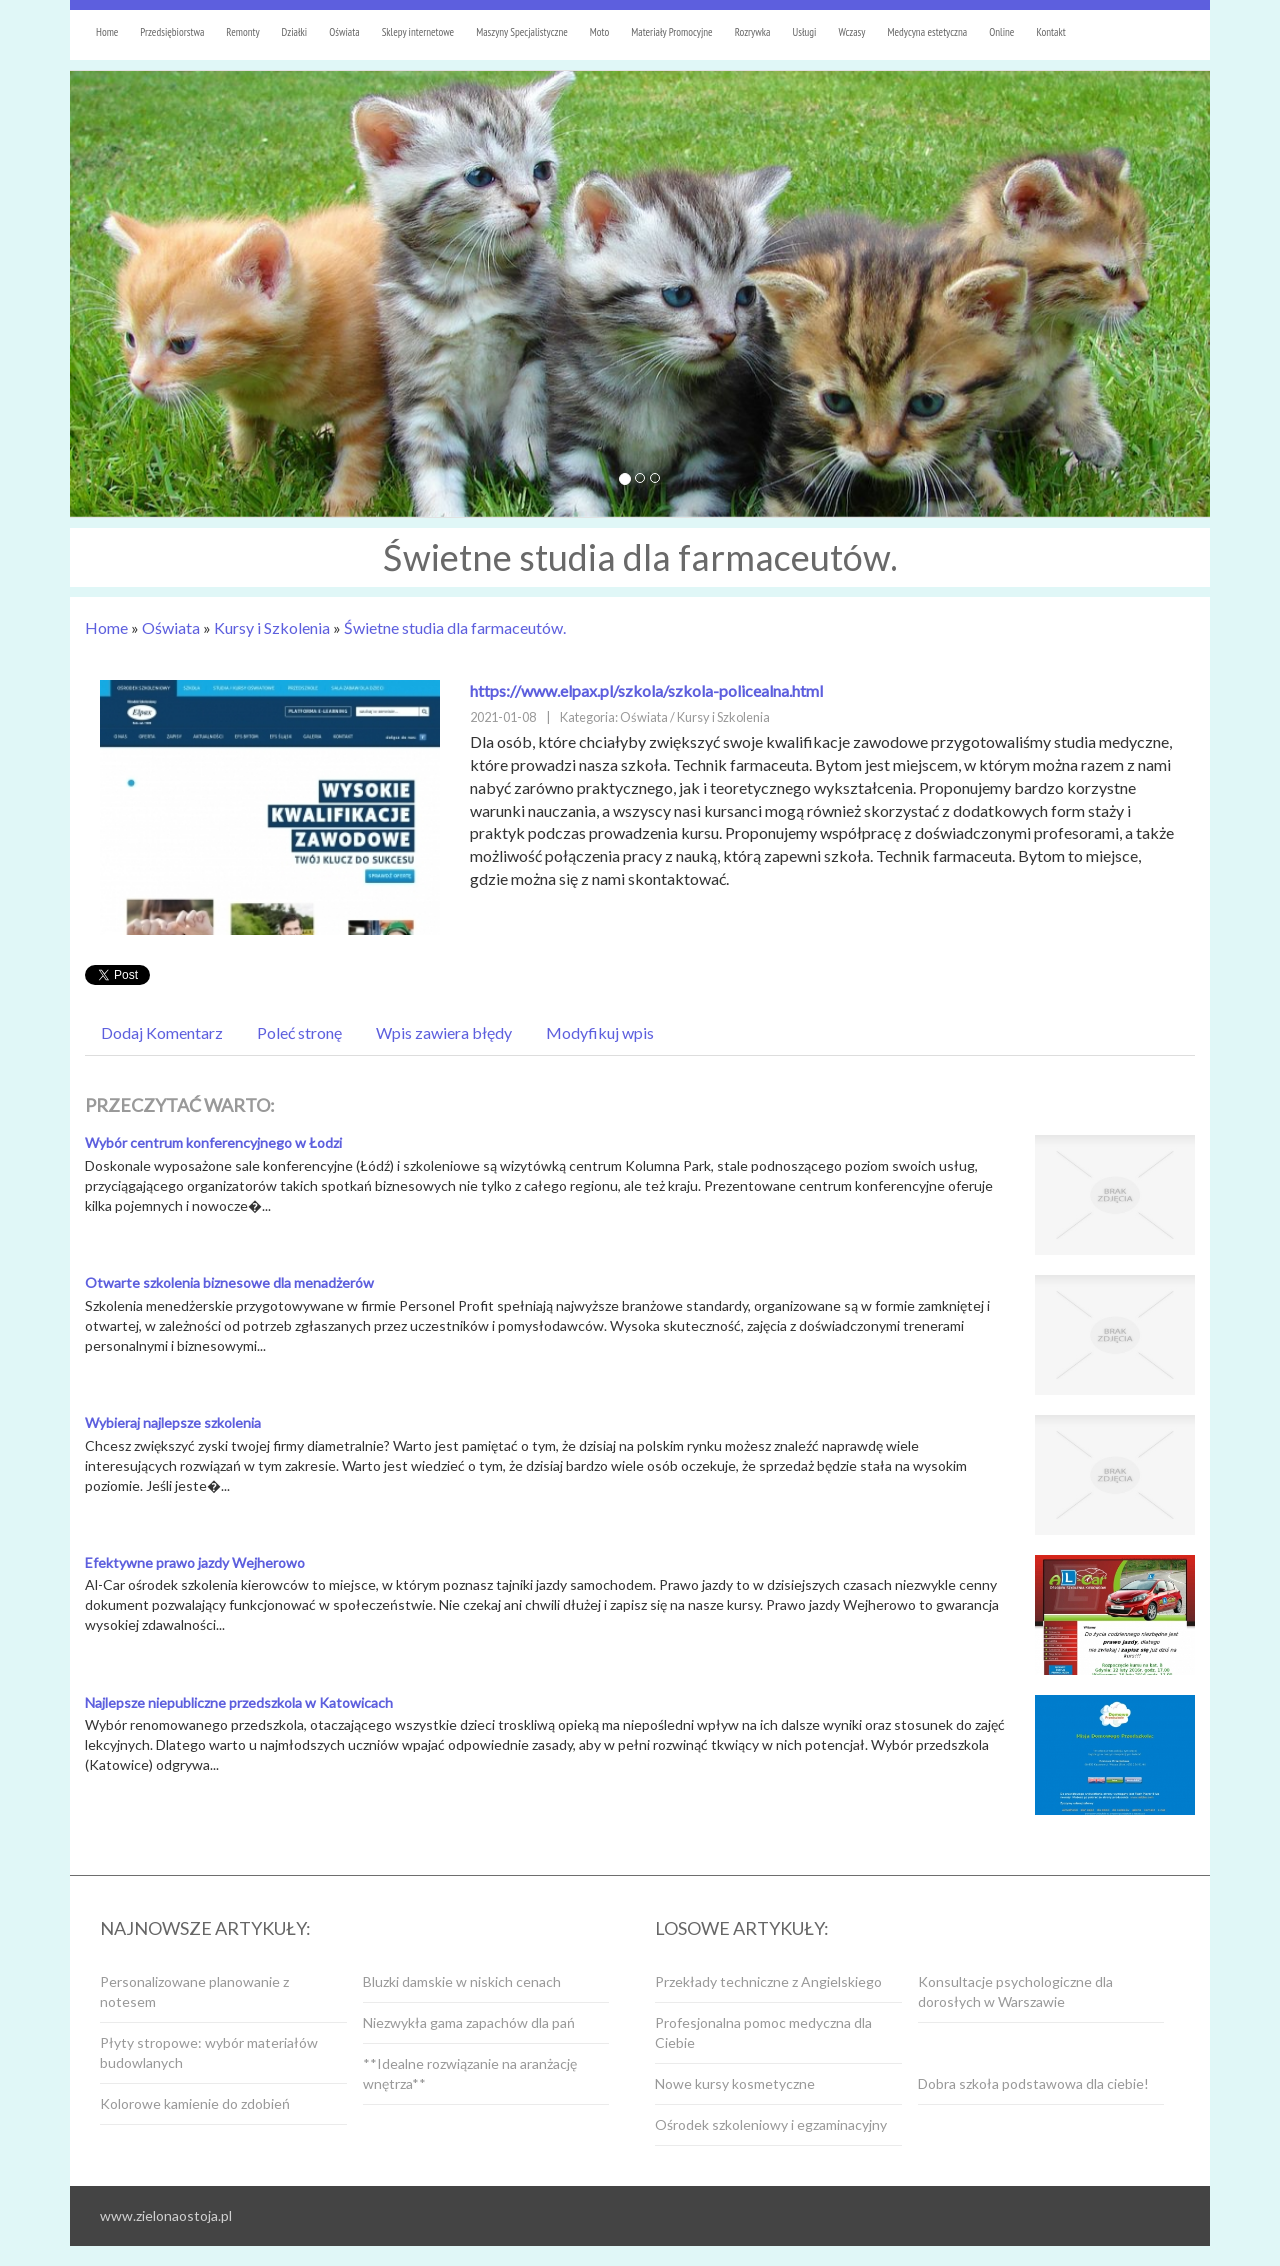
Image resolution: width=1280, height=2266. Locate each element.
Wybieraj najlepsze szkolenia (173, 1422)
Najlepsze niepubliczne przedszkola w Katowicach (239, 1702)
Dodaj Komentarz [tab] (162, 1032)
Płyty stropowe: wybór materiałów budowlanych (209, 2052)
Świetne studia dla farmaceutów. (455, 627)
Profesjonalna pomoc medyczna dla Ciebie (763, 2032)
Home (106, 627)
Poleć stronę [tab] (299, 1032)
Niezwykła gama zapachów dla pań (469, 2022)
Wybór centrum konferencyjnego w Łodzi (213, 1142)
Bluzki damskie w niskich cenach (462, 1981)
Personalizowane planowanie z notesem (194, 1991)
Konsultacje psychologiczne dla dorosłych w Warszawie (1015, 1991)
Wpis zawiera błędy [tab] (444, 1032)
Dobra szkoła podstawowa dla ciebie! (1033, 2083)
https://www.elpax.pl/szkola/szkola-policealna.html (646, 690)
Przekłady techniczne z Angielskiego (768, 1981)
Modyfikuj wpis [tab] (600, 1032)
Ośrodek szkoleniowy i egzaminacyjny (771, 2124)
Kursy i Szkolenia (272, 627)
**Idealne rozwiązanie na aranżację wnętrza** (470, 2073)
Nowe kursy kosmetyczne (735, 2083)
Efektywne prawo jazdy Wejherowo (195, 1562)
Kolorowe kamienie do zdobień (195, 2103)
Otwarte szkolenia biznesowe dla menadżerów (229, 1282)
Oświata (171, 627)
